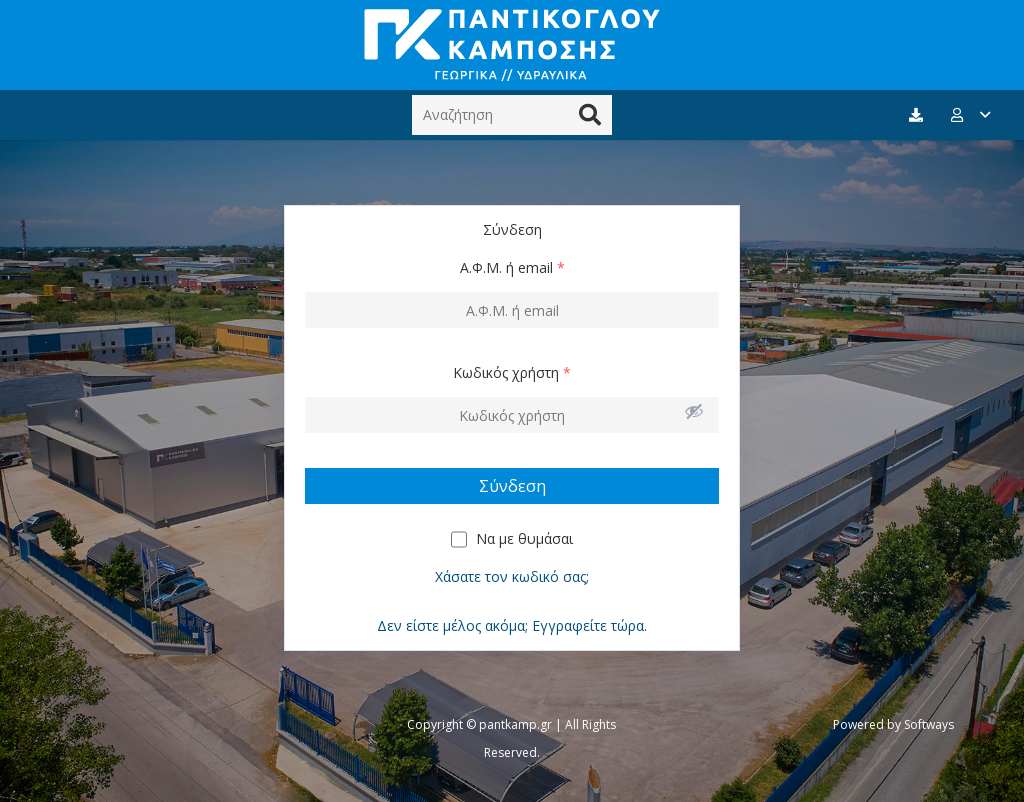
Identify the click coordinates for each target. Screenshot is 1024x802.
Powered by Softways (893, 724)
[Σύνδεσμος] (512, 45)
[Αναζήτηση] (512, 114)
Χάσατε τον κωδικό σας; (512, 576)
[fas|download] (919, 115)
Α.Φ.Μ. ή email (512, 267)
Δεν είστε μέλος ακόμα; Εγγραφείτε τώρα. (512, 625)
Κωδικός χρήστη (512, 372)
